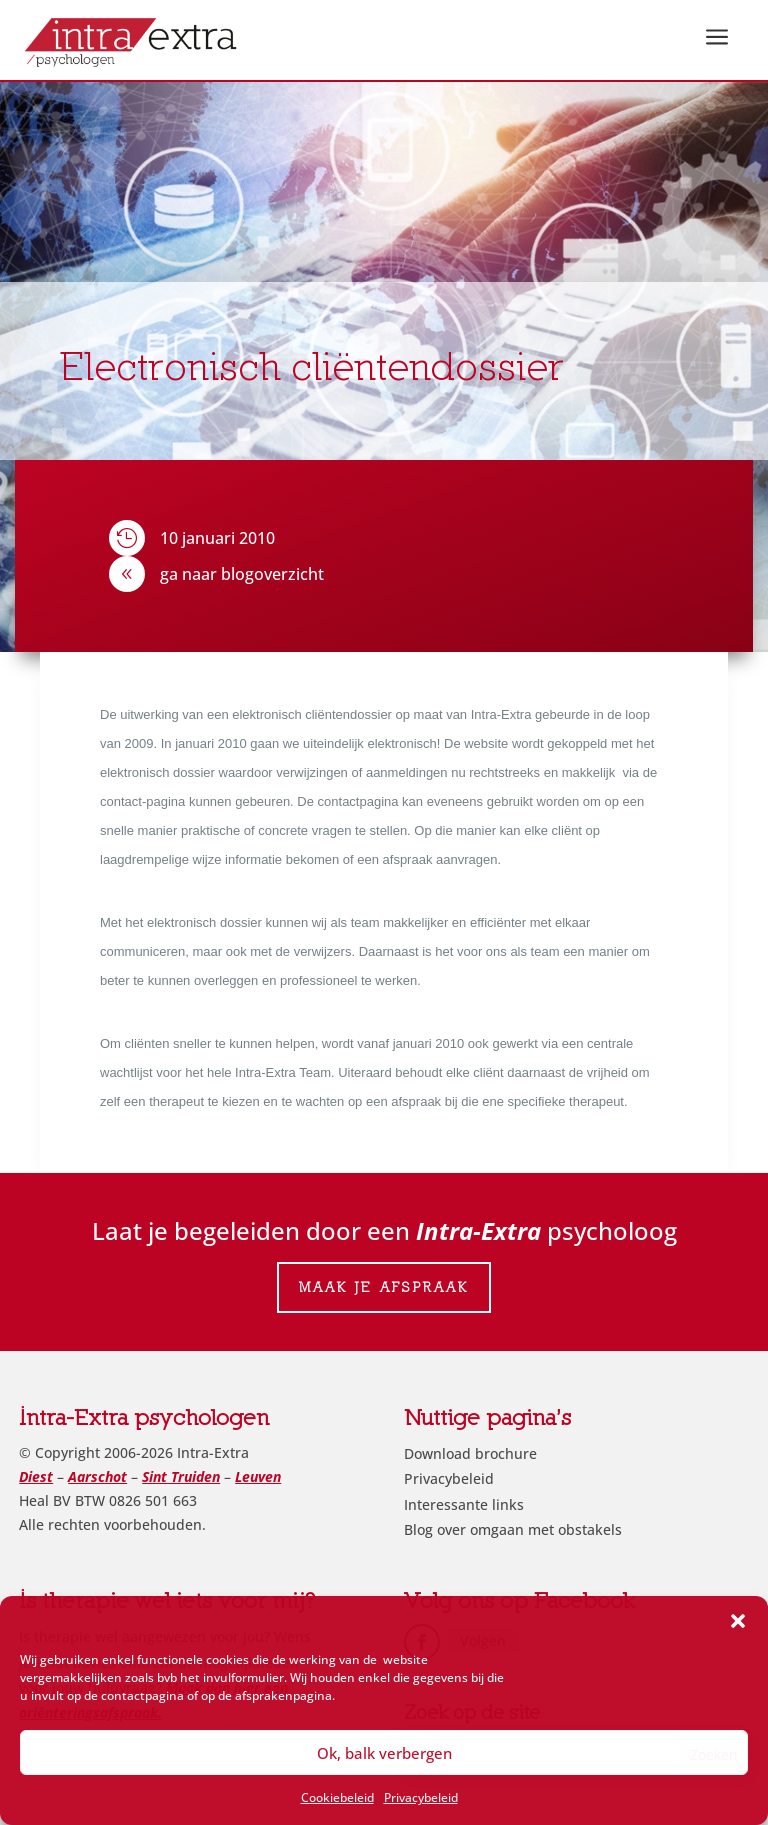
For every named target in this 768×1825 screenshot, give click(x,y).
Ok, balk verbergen (384, 1753)
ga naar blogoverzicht (242, 574)
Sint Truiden (181, 1476)
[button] (738, 1621)
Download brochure (470, 1453)
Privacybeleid (421, 1797)
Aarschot (97, 1476)
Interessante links (464, 1504)
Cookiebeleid (337, 1797)
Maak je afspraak (384, 1287)
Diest (36, 1476)
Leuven (258, 1476)
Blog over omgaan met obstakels (513, 1529)
